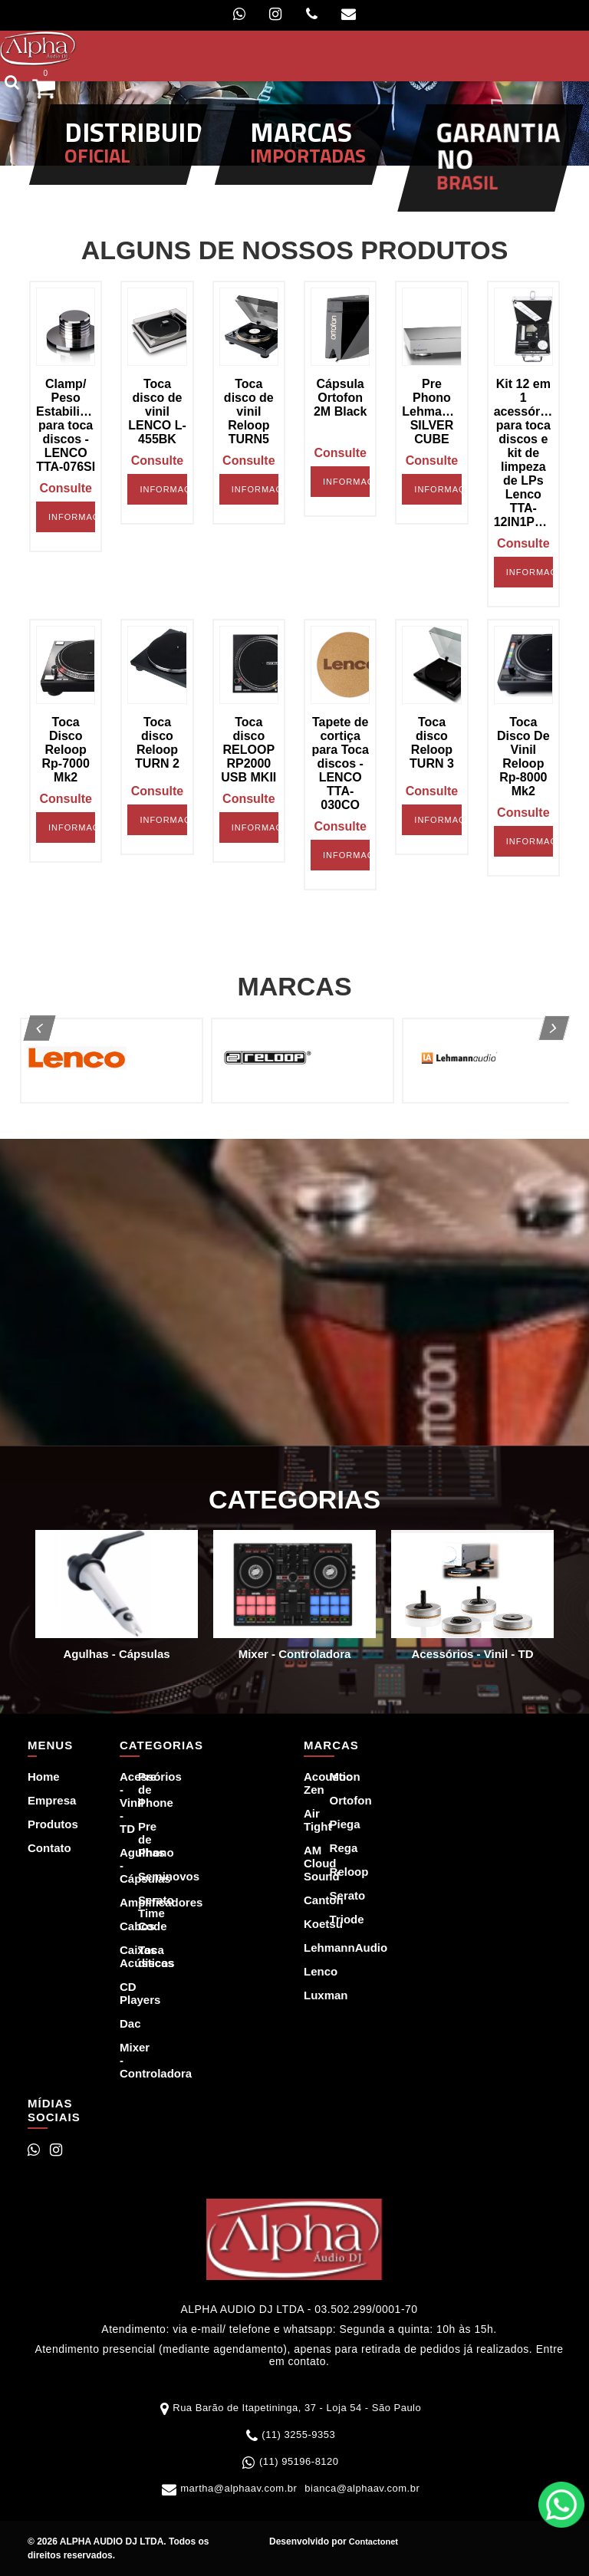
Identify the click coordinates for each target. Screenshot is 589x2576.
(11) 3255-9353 (298, 2434)
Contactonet (372, 2541)
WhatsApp (561, 2505)
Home (39, 1776)
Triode (333, 1919)
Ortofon (333, 1800)
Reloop (333, 1871)
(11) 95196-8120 (299, 2461)
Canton (307, 1900)
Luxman (307, 1995)
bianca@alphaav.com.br (362, 2488)
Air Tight (307, 1820)
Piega (333, 1824)
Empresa (39, 1800)
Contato (39, 1847)
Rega (333, 1847)
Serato (333, 1895)
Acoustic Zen (307, 1783)
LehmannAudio (307, 1947)
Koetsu (307, 1923)
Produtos (39, 1824)
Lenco (307, 1971)
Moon (333, 1776)
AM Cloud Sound (307, 1863)
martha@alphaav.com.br (238, 2488)
